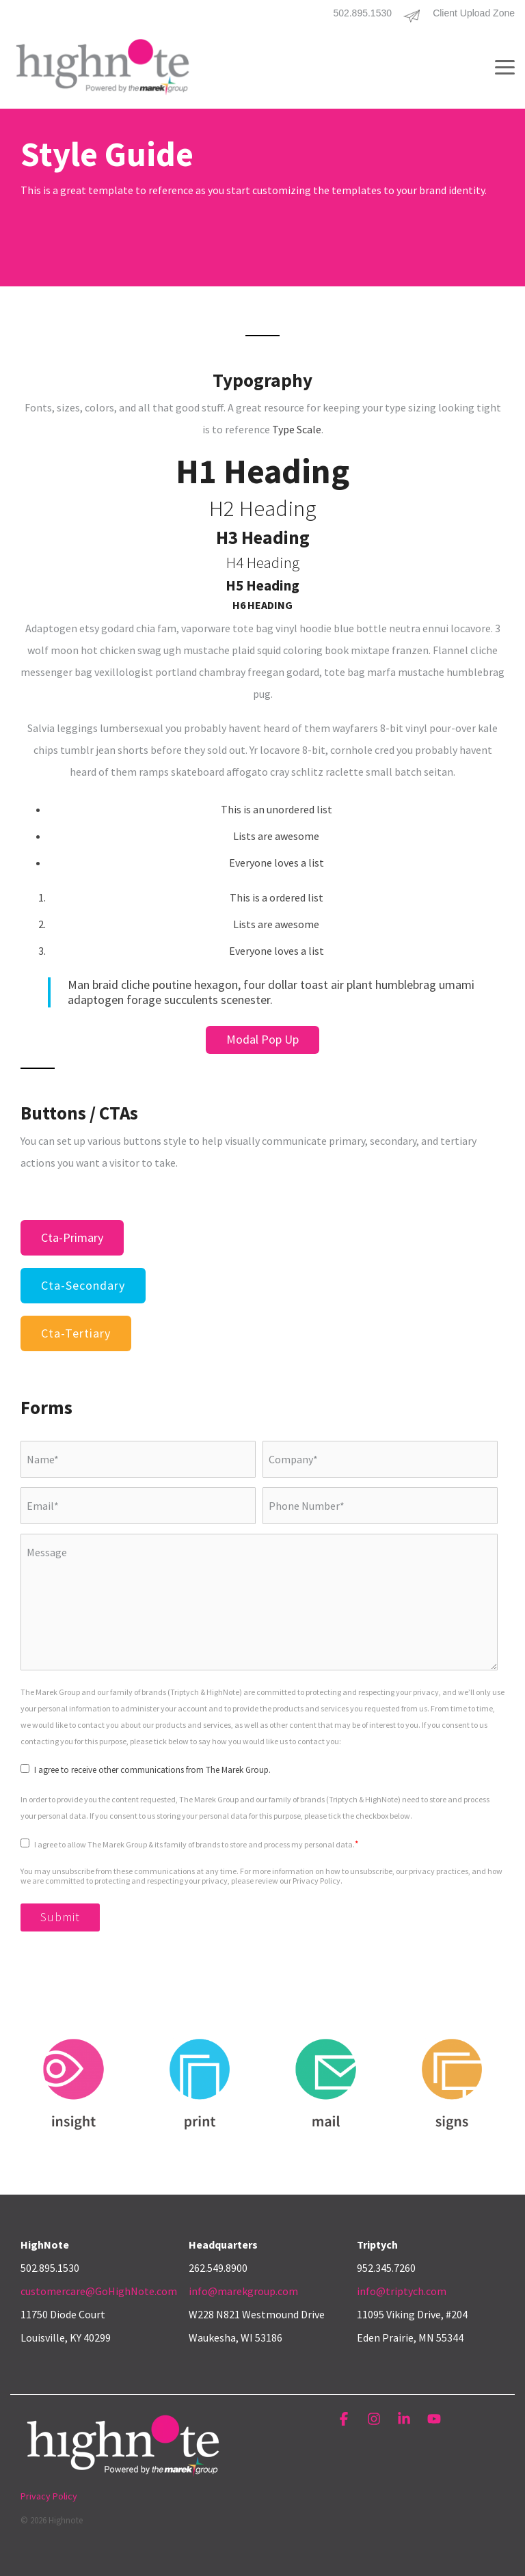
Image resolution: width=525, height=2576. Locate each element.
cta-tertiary (76, 1333)
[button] (505, 66)
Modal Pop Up (262, 1039)
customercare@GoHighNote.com (99, 2291)
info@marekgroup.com (243, 2291)
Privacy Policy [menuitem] (49, 2496)
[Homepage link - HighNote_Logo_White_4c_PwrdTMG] (123, 2474)
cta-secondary (83, 1285)
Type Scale (296, 429)
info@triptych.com (401, 2291)
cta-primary (72, 1237)
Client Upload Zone (474, 13)
